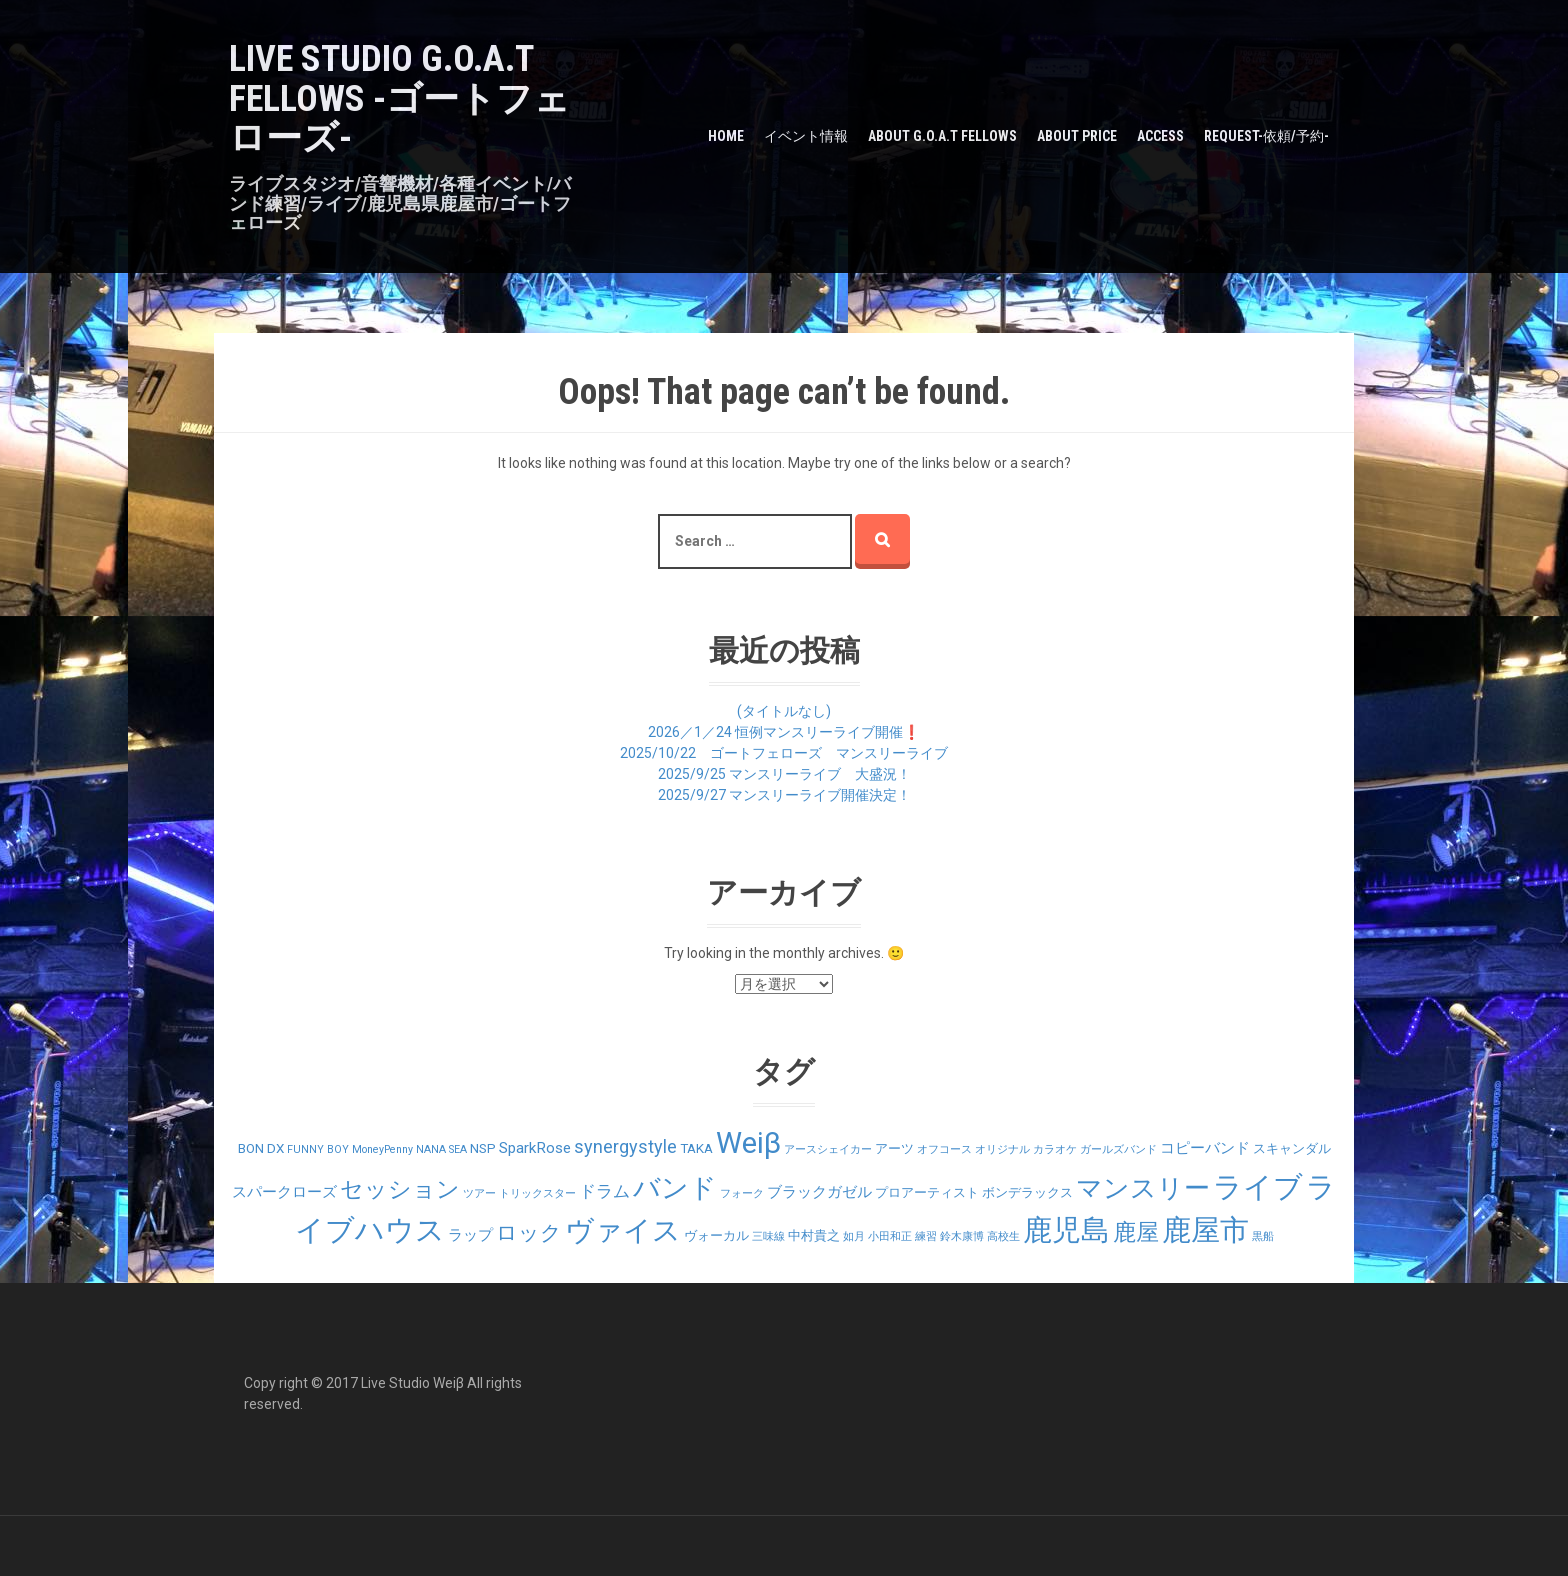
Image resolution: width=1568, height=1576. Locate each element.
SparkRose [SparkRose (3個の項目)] (535, 1148)
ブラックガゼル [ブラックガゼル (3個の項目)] (819, 1192)
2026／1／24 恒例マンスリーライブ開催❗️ (784, 732)
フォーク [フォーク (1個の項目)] (742, 1193)
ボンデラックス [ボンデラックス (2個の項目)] (1027, 1192)
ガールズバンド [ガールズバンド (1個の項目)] (1118, 1149)
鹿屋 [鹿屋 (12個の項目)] (1136, 1232)
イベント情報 (806, 136)
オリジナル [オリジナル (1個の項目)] (1002, 1149)
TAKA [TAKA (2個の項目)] (696, 1148)
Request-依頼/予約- (1266, 136)
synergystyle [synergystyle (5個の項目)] (625, 1146)
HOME (726, 136)
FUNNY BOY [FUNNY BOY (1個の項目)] (318, 1149)
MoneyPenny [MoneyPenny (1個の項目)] (382, 1149)
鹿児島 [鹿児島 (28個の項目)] (1066, 1230)
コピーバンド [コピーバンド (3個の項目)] (1205, 1148)
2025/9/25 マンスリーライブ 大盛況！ (784, 774)
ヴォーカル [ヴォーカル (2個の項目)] (716, 1235)
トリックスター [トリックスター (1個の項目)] (537, 1193)
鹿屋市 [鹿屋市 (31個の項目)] (1205, 1230)
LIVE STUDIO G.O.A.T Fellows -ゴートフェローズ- (399, 98)
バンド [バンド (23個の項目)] (675, 1188)
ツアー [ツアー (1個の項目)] (479, 1193)
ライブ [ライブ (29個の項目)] (1258, 1187)
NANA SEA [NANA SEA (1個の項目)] (441, 1149)
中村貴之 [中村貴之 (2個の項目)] (814, 1235)
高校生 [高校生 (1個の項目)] (1003, 1236)
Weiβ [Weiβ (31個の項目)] (748, 1143)
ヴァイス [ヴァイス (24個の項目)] (623, 1230)
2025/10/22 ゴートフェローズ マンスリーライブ (784, 753)
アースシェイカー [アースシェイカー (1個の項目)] (828, 1149)
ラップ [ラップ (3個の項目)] (470, 1235)
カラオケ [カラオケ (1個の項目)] (1055, 1149)
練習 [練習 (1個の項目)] (926, 1236)
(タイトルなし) (784, 711)
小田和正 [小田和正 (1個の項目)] (890, 1236)
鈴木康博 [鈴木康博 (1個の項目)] (962, 1236)
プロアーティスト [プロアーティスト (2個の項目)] (927, 1192)
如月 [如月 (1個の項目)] (854, 1236)
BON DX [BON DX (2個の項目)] (261, 1148)
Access (1160, 136)
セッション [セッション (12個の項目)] (400, 1189)
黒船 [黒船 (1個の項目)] (1263, 1236)
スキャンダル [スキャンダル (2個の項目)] (1292, 1148)
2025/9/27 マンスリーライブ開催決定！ (784, 795)
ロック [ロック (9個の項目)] (529, 1232)
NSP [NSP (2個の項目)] (483, 1148)
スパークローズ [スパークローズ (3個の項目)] (284, 1192)
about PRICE (1077, 136)
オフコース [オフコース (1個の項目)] (944, 1149)
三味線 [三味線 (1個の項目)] (768, 1236)
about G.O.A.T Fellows (942, 136)
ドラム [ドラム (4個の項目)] (604, 1191)
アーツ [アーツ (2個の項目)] (894, 1148)
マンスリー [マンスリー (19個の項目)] (1143, 1188)
